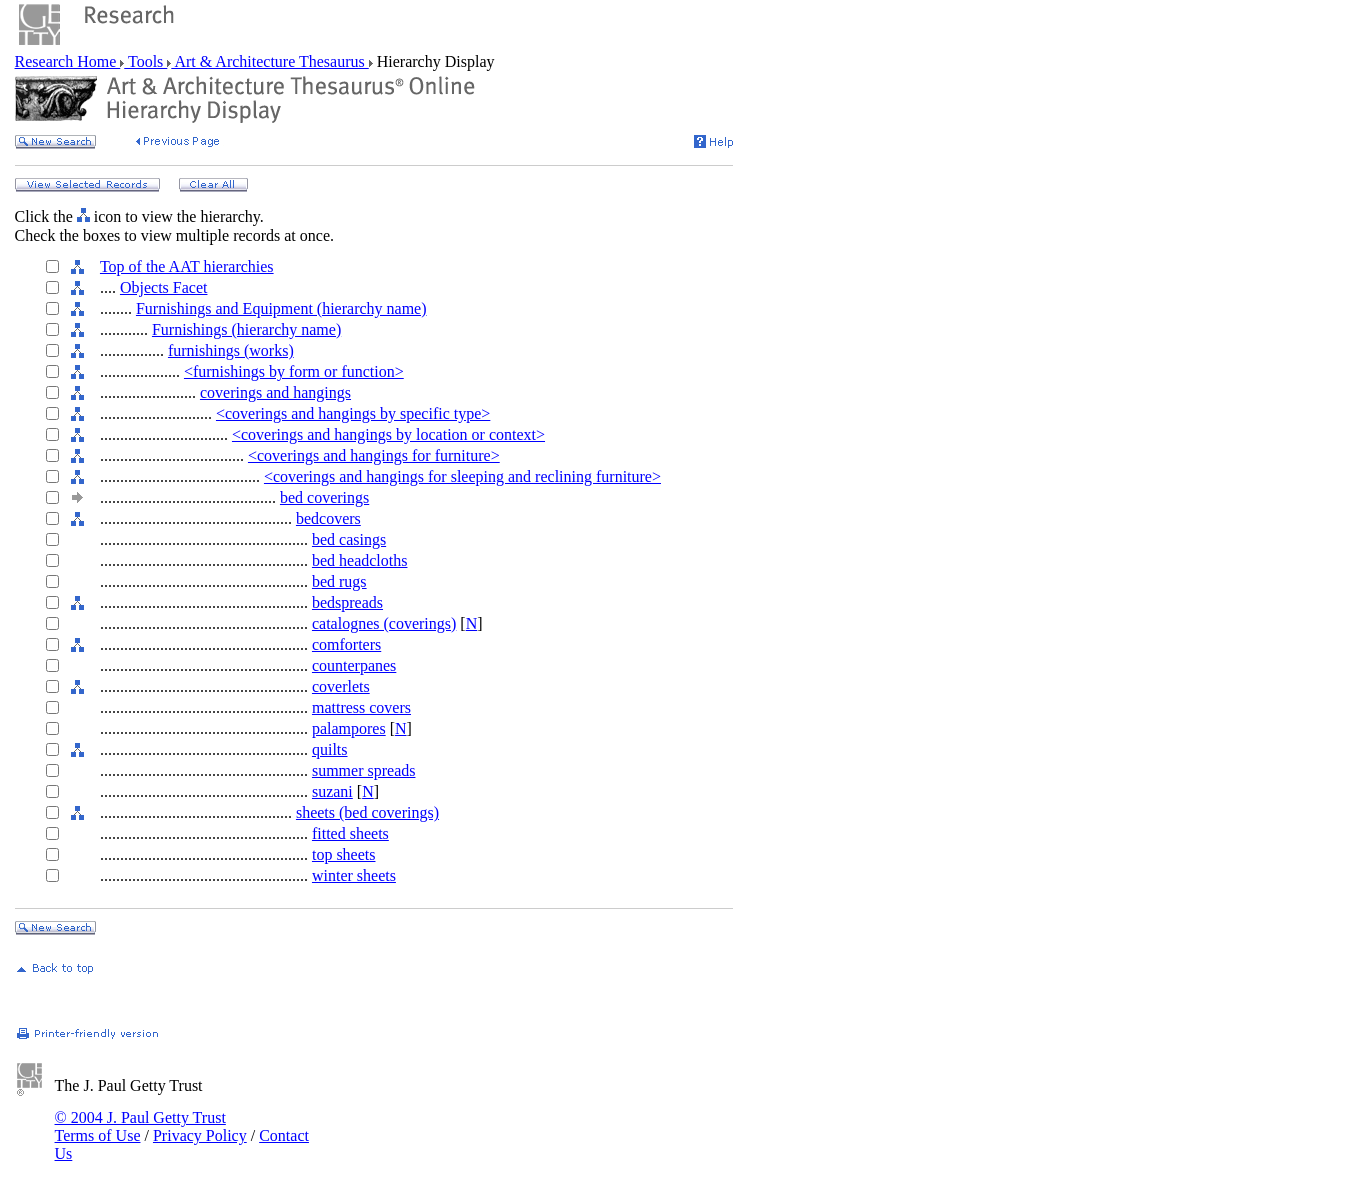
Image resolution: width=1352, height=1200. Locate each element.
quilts (330, 749)
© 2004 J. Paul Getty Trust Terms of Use (140, 1126)
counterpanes (354, 665)
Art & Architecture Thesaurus (269, 61)
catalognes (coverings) (384, 623)
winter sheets (354, 875)
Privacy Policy (200, 1135)
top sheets (344, 854)
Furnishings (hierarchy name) (246, 329)
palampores (349, 728)
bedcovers (328, 518)
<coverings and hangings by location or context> (388, 434)
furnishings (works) (231, 350)
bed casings (349, 539)
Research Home (68, 61)
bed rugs (339, 581)
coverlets (341, 686)
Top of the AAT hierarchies (187, 266)
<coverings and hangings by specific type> (353, 413)
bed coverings (324, 497)
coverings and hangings (275, 392)
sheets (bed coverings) (367, 812)
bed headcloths (360, 560)
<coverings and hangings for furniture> (374, 455)
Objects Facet (164, 287)
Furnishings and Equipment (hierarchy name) (281, 308)
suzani (332, 791)
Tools (145, 61)
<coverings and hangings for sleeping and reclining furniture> (462, 476)
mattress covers (361, 707)
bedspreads (347, 602)
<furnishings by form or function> (294, 371)
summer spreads (364, 770)
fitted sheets (350, 833)
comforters (346, 644)
